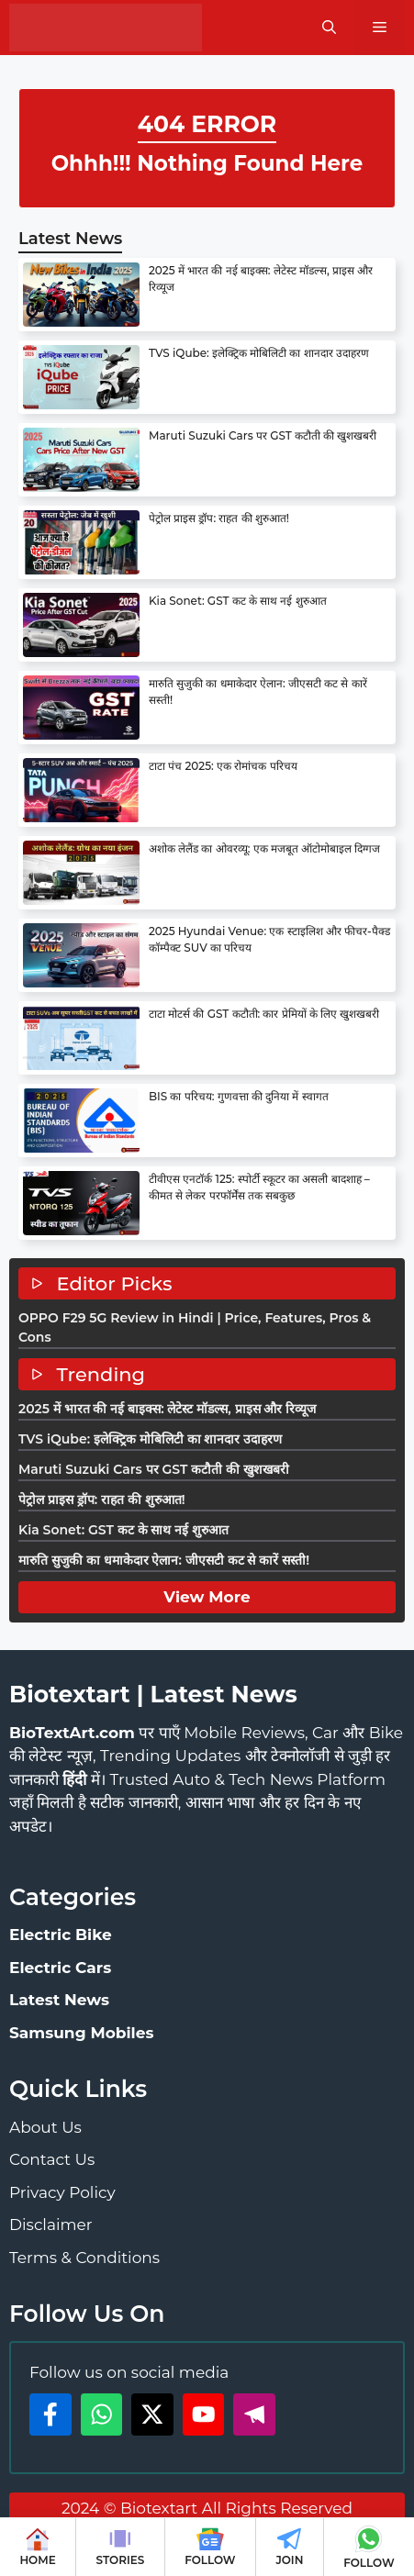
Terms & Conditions (84, 2257)
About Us (45, 2127)
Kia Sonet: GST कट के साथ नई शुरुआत (238, 601)
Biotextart (158, 2508)
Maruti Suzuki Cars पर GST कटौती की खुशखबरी (263, 435)
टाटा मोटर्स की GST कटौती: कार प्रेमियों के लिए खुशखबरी (264, 1013)
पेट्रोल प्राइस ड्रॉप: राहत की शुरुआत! (219, 518)
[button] (329, 27)
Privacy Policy (62, 2192)
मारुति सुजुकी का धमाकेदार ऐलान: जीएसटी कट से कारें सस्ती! (163, 1560)
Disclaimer (51, 2224)
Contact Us (52, 2159)
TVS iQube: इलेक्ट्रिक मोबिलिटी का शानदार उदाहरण (259, 353)
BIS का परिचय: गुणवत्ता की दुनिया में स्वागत (239, 1096)
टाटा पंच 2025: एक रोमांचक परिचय (223, 766)
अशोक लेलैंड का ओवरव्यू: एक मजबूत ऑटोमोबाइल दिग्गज (264, 848)
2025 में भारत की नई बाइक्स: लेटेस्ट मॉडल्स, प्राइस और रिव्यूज (167, 1408)
